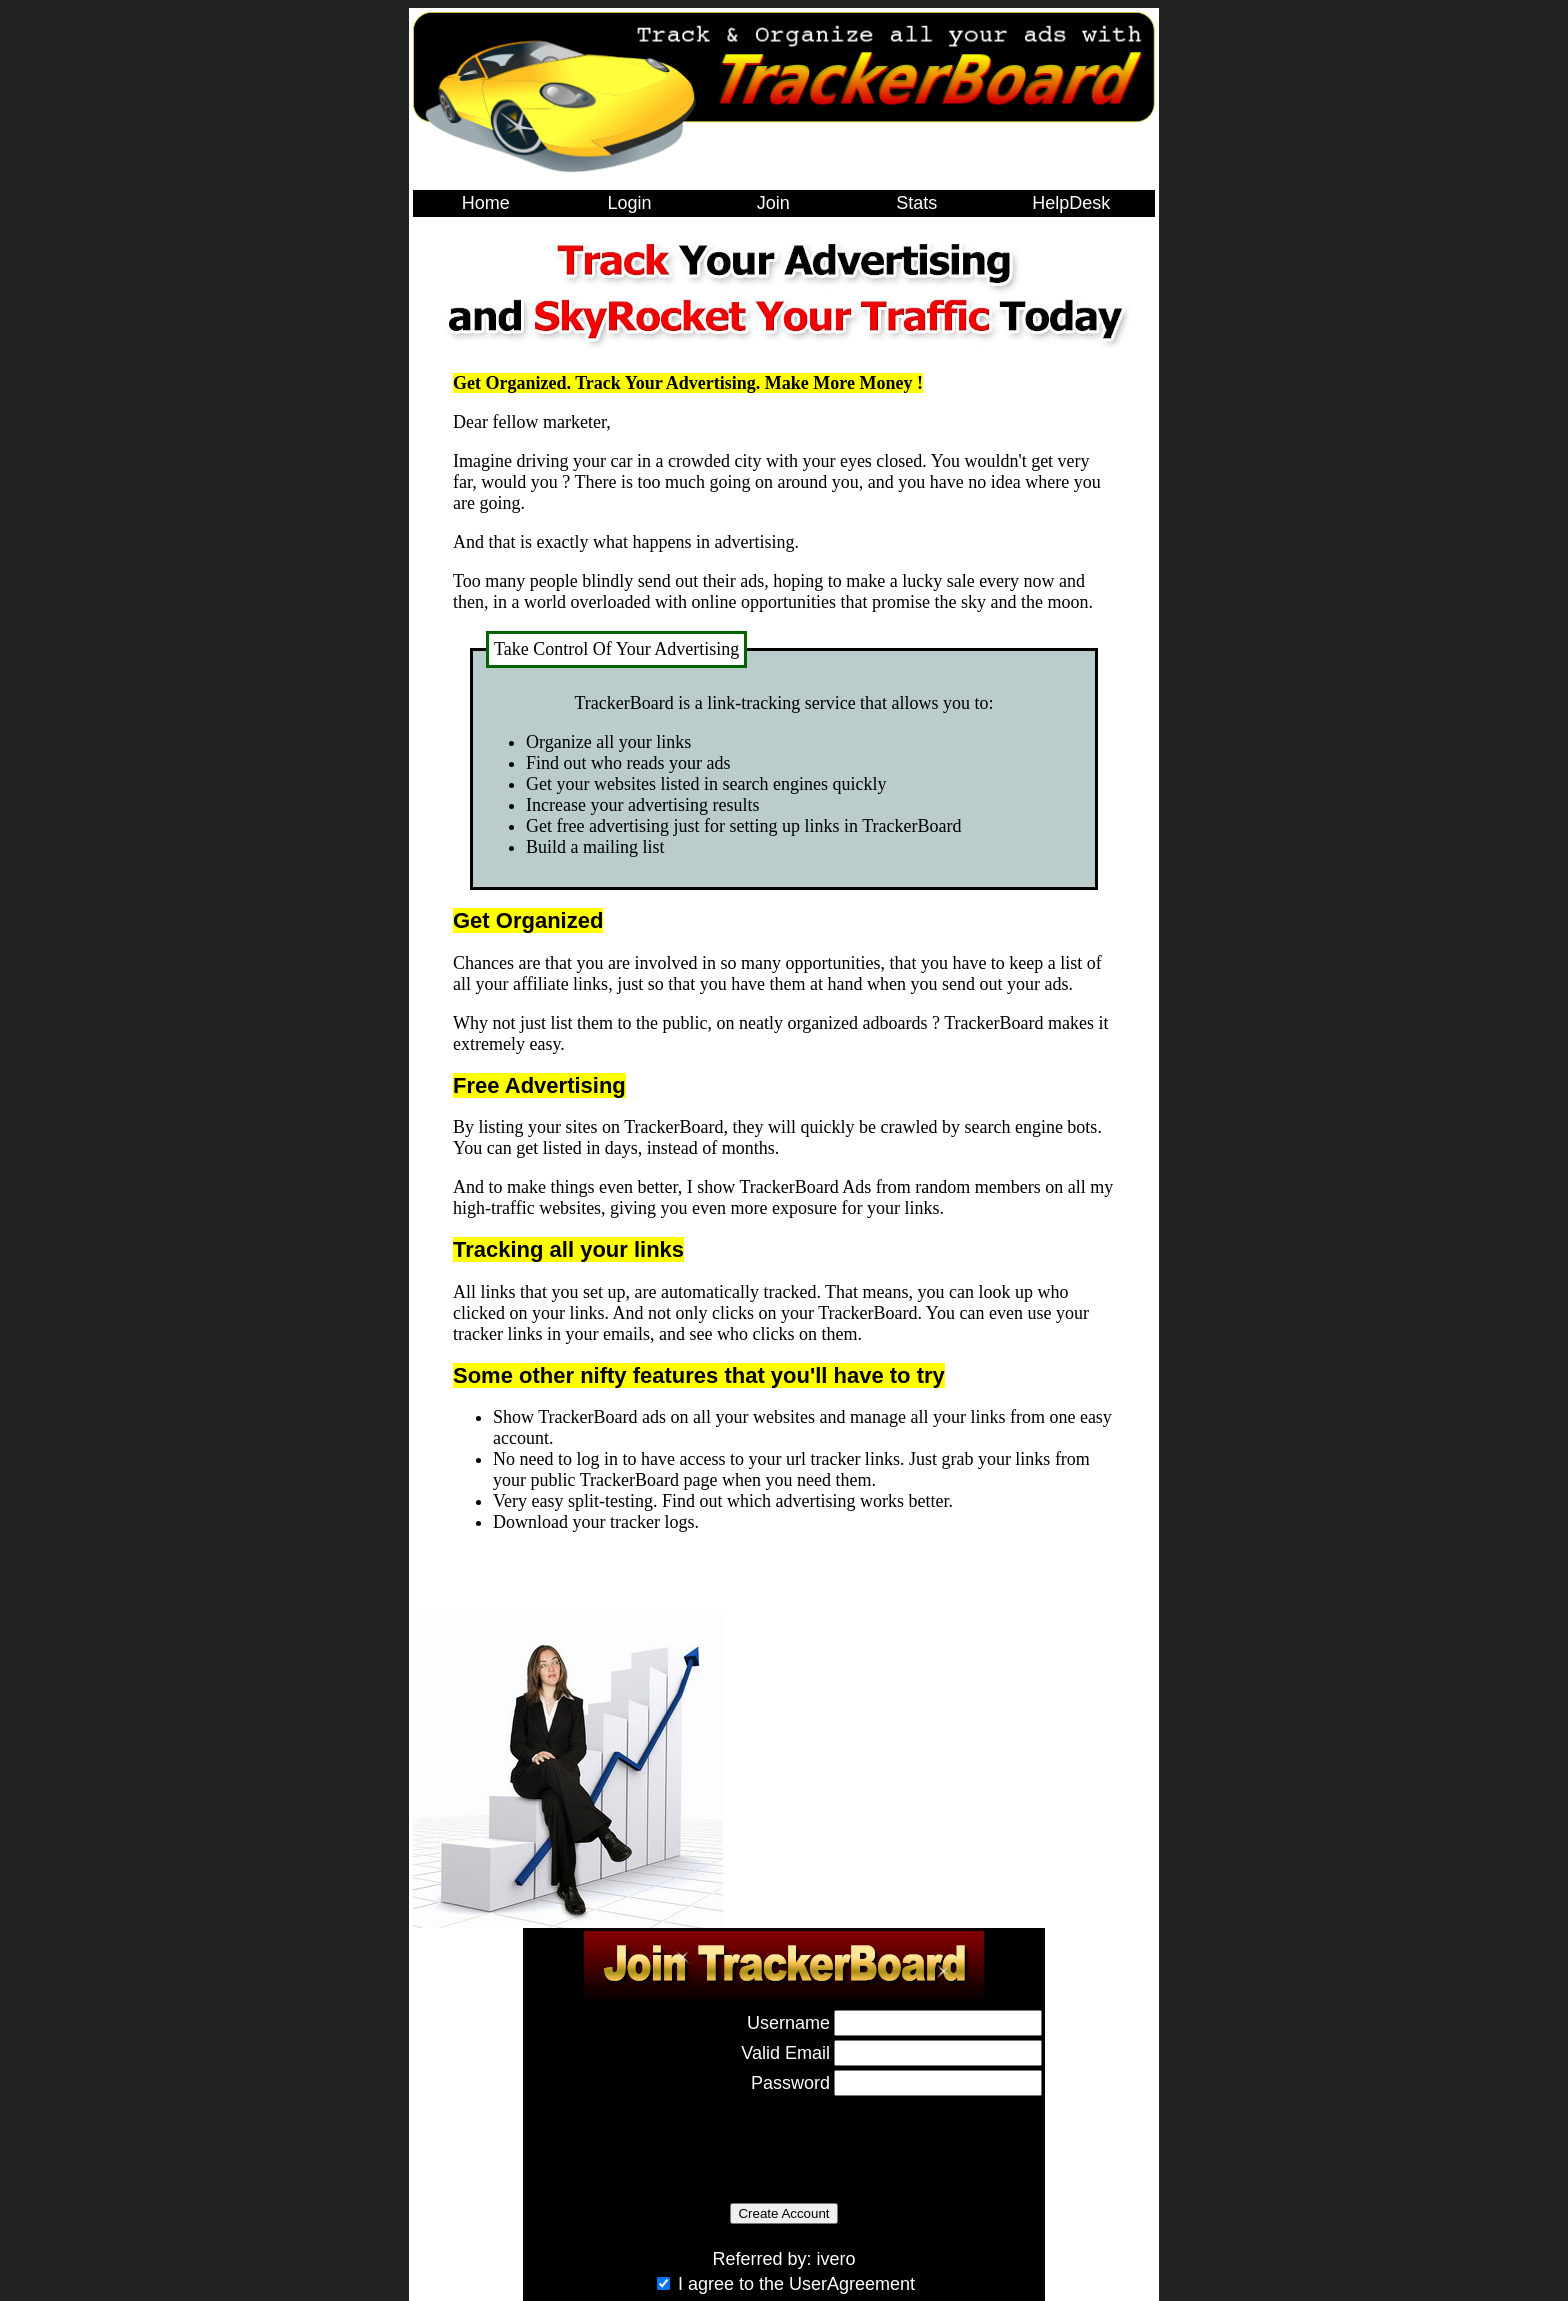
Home (486, 203)
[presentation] (678, 2139)
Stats (916, 203)
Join (773, 203)
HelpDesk (1071, 203)
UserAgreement (852, 2284)
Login (629, 203)
